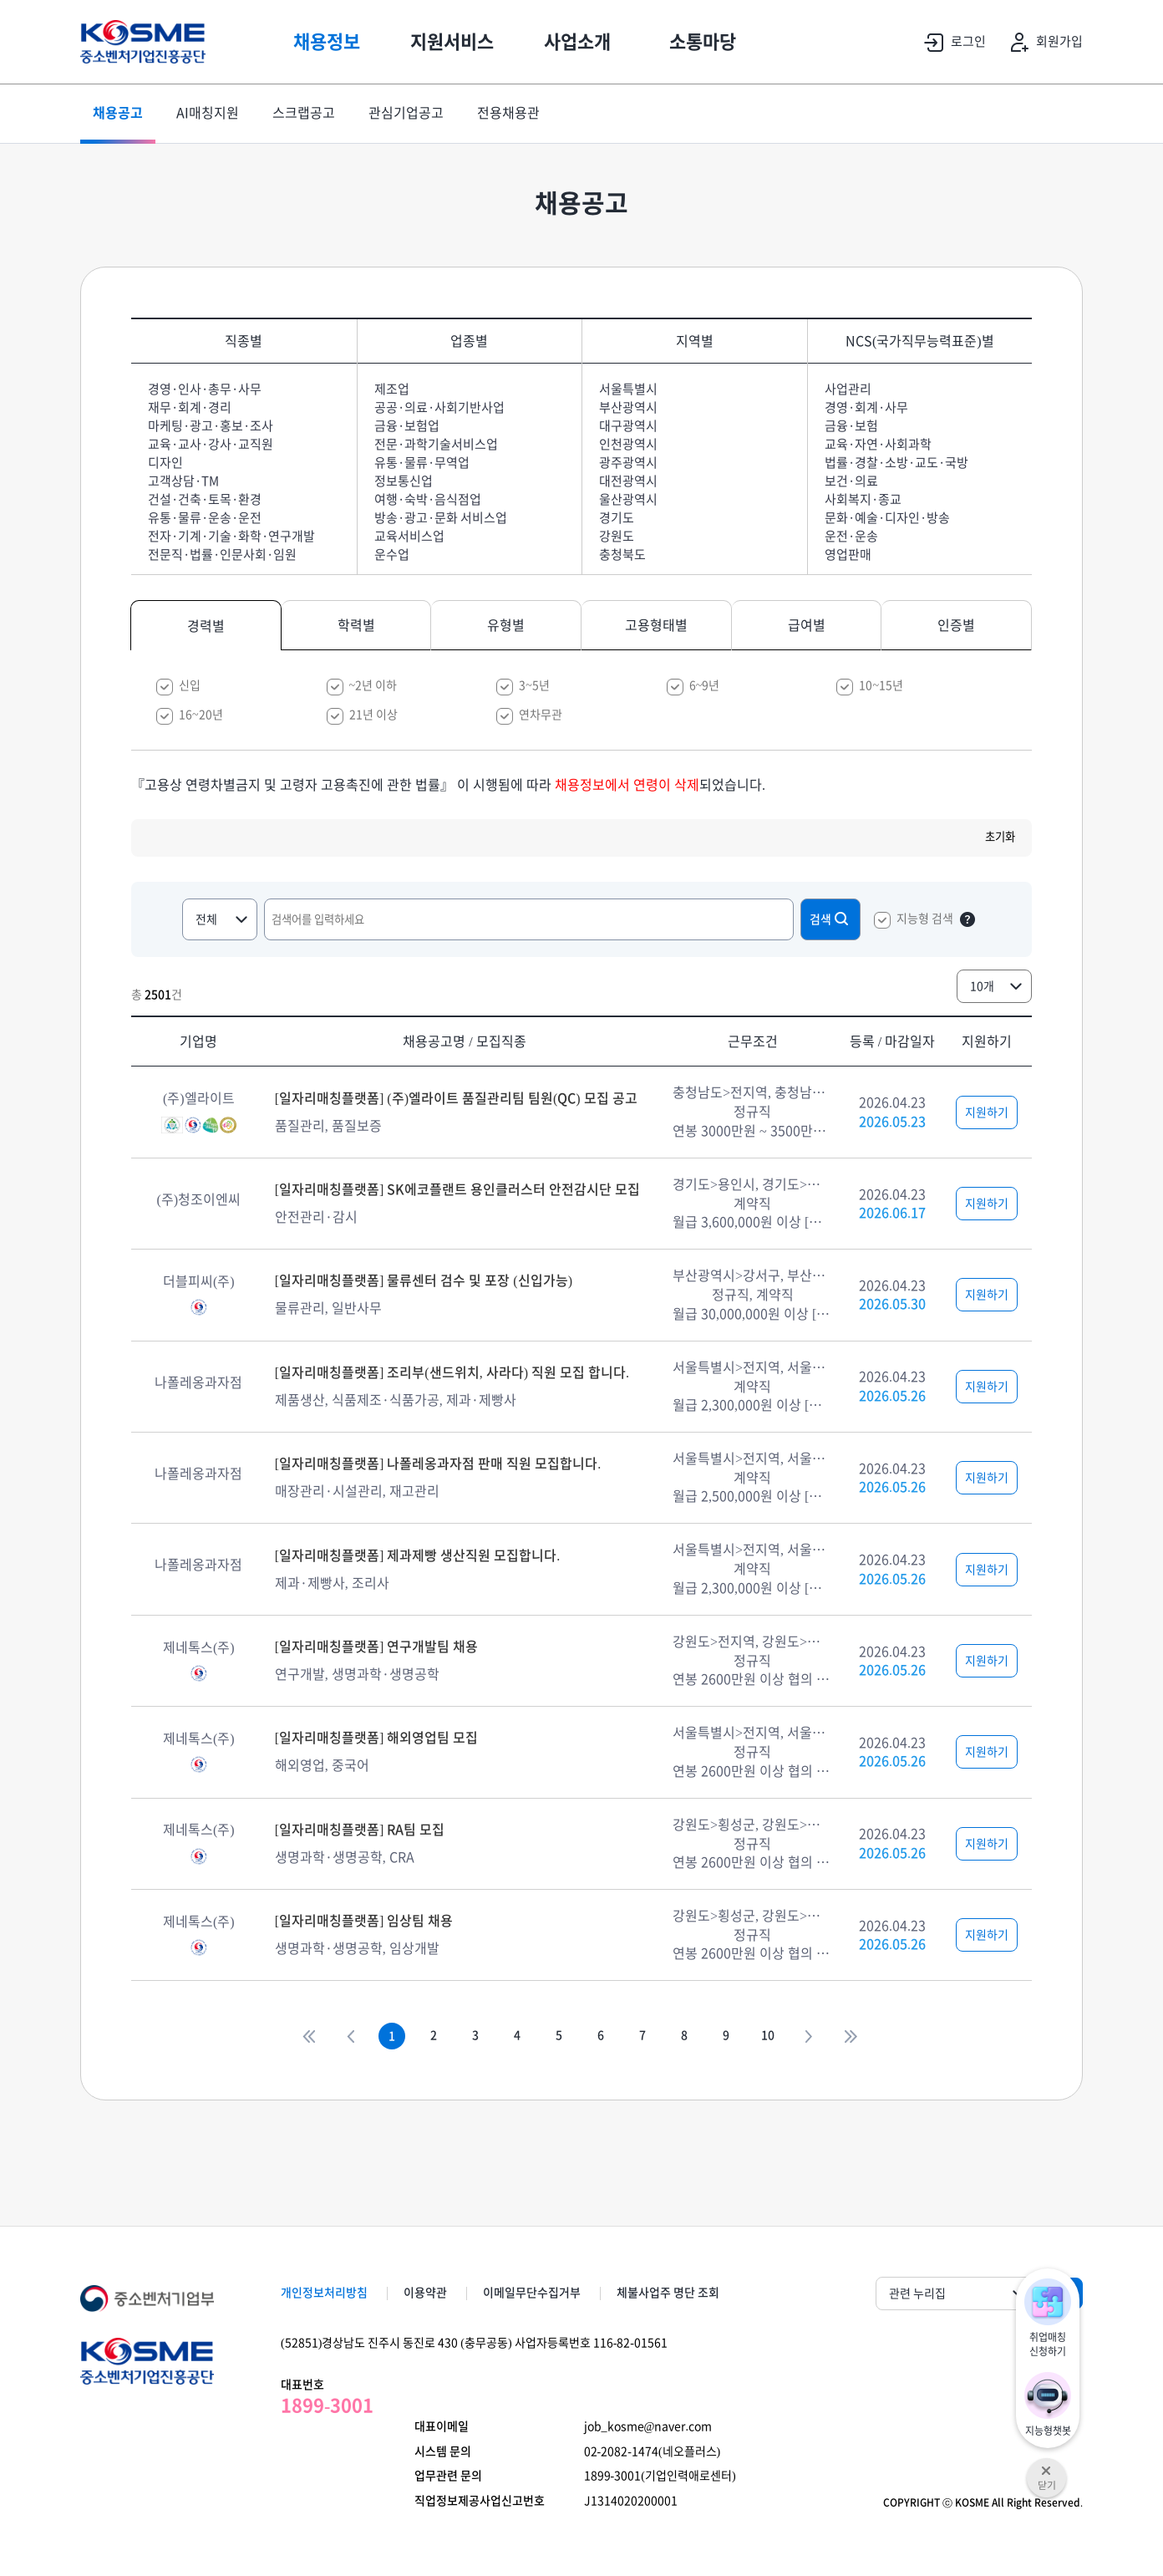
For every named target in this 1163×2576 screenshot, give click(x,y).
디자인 (165, 462)
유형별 (506, 625)
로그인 (951, 42)
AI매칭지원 (207, 113)
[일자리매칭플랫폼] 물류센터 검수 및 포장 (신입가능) (423, 1280)
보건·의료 (851, 481)
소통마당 (702, 42)
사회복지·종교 (863, 499)
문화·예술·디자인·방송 (887, 518)
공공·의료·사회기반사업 (439, 407)
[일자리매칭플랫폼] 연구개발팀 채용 (377, 1646)
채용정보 (326, 42)
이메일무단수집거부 (532, 2293)
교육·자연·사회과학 (878, 444)
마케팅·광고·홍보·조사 (210, 426)
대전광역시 (628, 481)
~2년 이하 (373, 685)
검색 (830, 918)
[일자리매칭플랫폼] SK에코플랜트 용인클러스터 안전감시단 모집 (458, 1189)
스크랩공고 (303, 113)
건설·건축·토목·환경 (205, 499)
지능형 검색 (924, 918)
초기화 (1000, 837)
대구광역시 (628, 426)
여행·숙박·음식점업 (427, 499)
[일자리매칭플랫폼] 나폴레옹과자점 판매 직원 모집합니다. (438, 1463)
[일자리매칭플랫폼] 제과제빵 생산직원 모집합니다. (418, 1555)
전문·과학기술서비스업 (436, 444)
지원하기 (986, 1112)
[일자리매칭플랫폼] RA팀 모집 (360, 1829)
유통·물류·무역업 (422, 462)
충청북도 (622, 554)
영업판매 (848, 554)
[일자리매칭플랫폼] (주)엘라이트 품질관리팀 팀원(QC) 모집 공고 (456, 1098)
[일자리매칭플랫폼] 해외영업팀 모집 (377, 1737)
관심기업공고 (406, 113)
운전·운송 (851, 536)
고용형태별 (656, 625)
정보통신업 (403, 481)
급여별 (806, 625)
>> (851, 2036)
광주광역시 (628, 462)
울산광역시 (628, 499)
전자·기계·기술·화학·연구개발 (231, 536)
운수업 (391, 554)
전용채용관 (508, 113)
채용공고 (118, 113)
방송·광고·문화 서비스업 (440, 518)
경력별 (206, 626)
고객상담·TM (183, 481)
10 (767, 2036)
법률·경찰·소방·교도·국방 (896, 462)
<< (308, 2036)
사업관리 (848, 389)
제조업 (391, 389)
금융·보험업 (406, 426)
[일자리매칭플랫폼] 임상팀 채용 (364, 1920)
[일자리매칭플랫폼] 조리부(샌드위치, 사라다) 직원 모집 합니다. (452, 1372)
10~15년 (881, 685)
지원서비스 (452, 42)
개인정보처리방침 (324, 2293)
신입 (190, 685)
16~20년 (201, 714)
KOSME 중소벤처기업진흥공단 (143, 42)
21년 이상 (373, 714)
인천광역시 (628, 444)
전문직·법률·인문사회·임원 (222, 554)
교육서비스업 (409, 536)
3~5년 (534, 685)
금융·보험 (851, 426)
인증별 (956, 625)
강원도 (616, 536)
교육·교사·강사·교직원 (210, 444)
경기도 (616, 518)
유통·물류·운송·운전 (205, 518)
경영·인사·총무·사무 (205, 389)
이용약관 (425, 2293)
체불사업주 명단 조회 (668, 2293)
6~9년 (704, 685)
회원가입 (1043, 42)
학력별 (356, 625)
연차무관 (540, 714)
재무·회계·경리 (189, 407)
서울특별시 (628, 389)
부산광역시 (628, 407)
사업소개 (577, 42)
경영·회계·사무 (866, 407)
